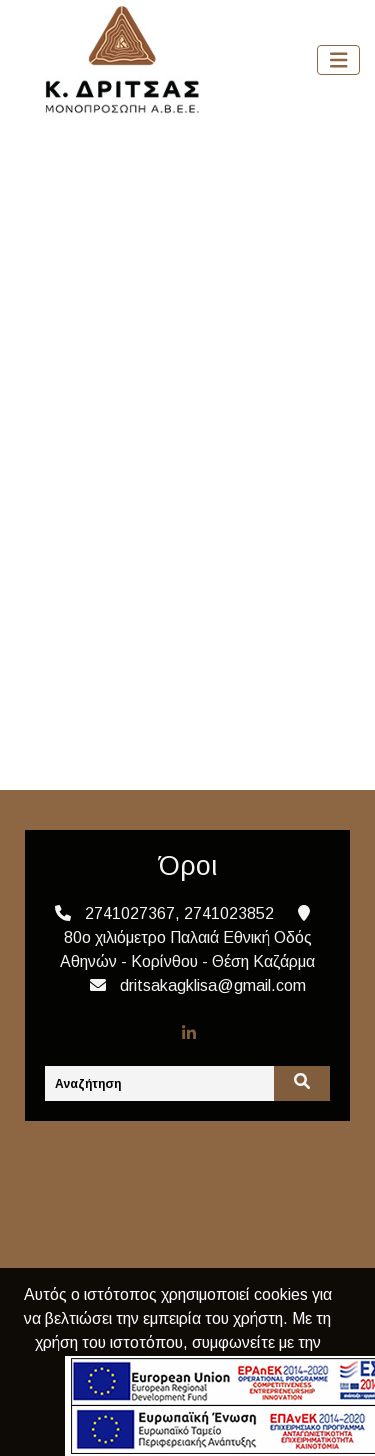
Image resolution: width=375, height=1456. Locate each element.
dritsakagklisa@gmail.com (213, 985)
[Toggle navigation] (339, 60)
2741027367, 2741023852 (179, 913)
